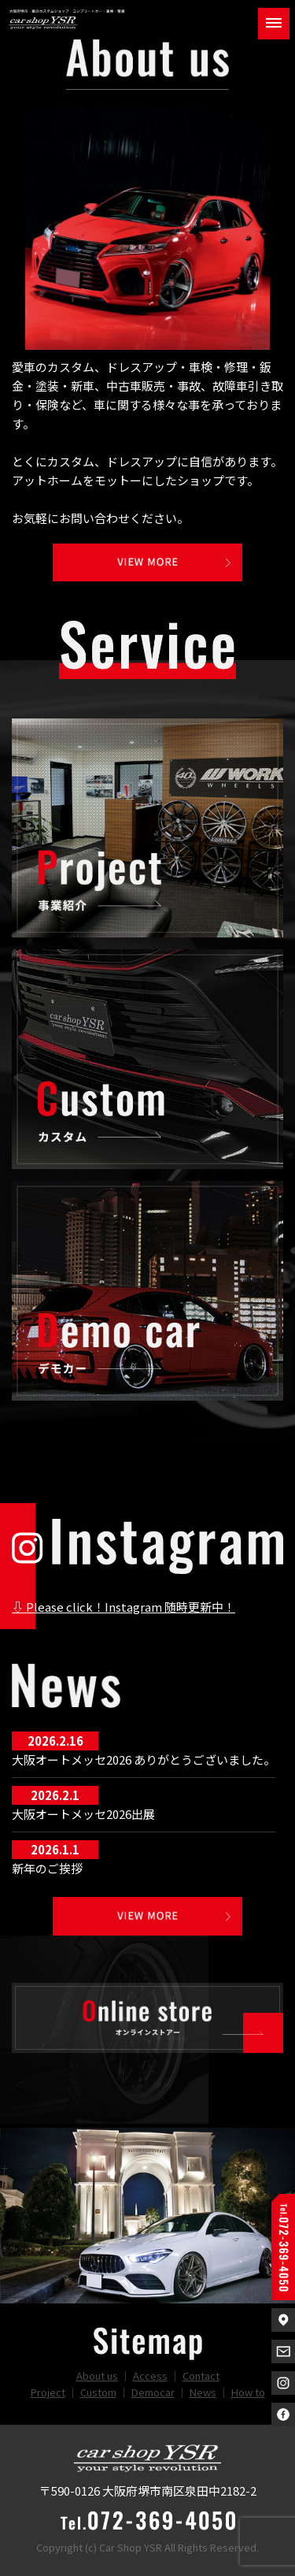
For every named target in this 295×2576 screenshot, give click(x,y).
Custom (98, 2392)
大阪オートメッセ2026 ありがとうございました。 (143, 1759)
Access (150, 2375)
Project (48, 2392)
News (203, 2392)
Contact (201, 2375)
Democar (153, 2392)
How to (248, 2392)
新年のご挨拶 (47, 1868)
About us (97, 2375)
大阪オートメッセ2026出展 (83, 1814)
